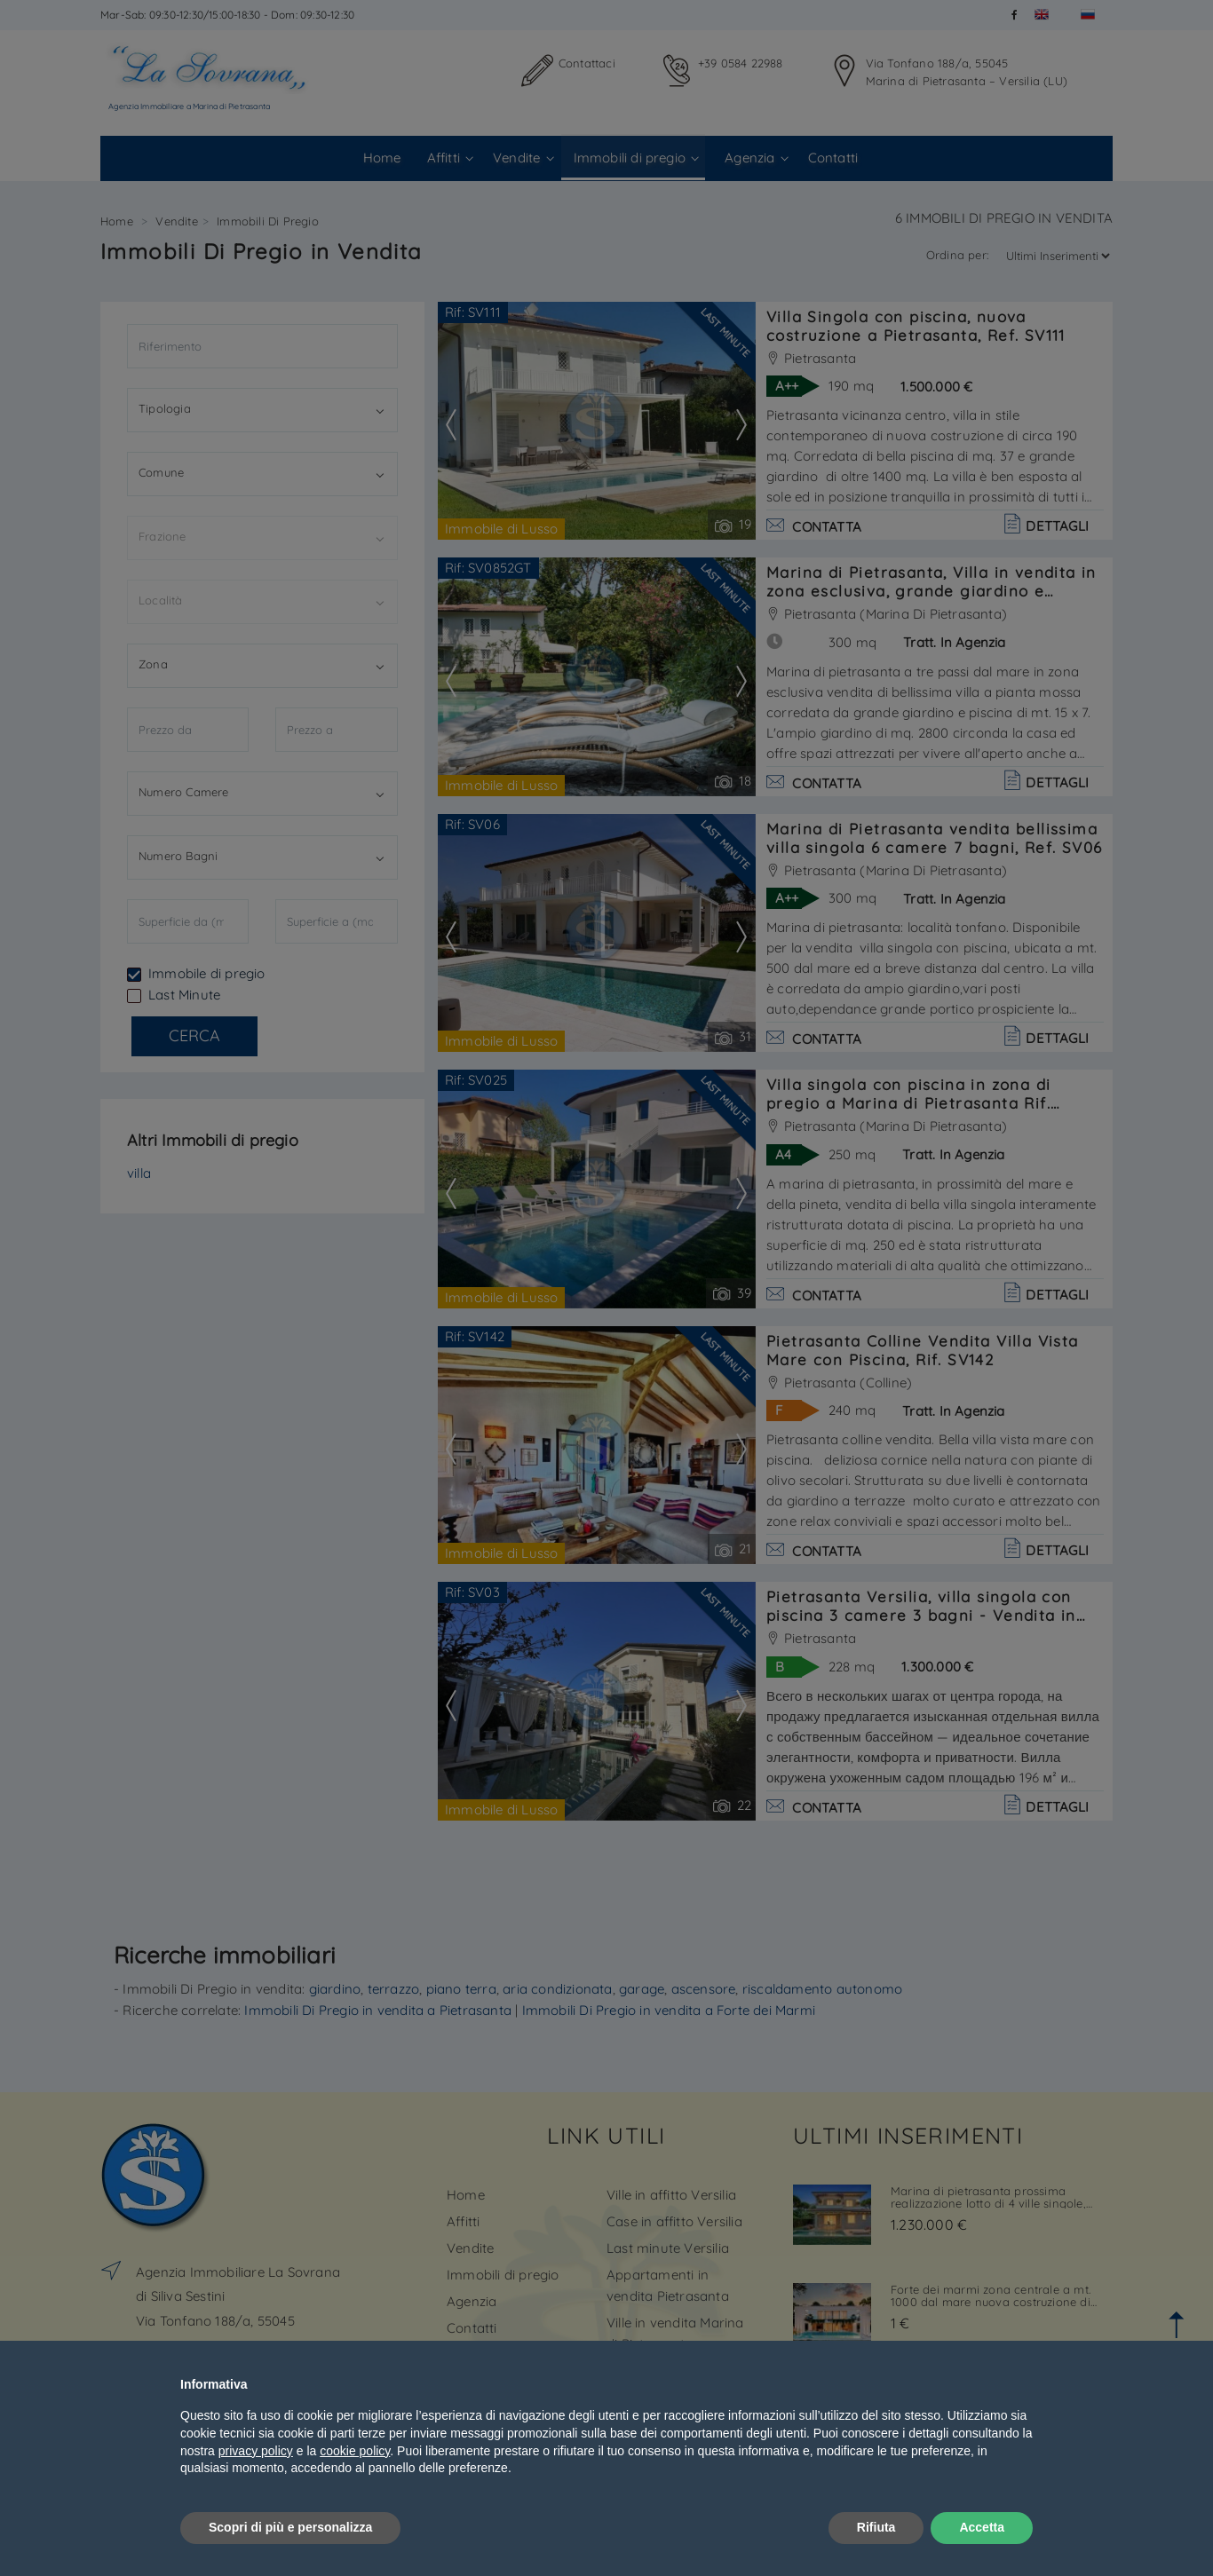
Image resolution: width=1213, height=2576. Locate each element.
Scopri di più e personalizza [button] (290, 2527)
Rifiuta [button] (876, 2527)
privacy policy (255, 2451)
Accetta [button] (981, 2527)
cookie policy (355, 2451)
